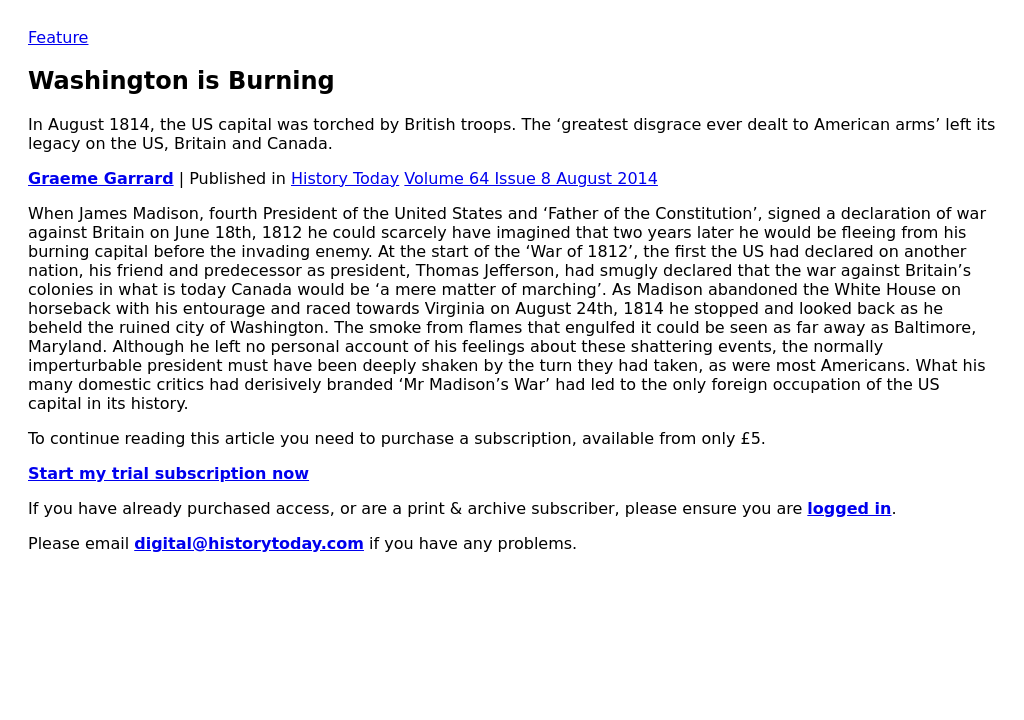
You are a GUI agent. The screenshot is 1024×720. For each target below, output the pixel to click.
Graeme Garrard (101, 178)
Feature (58, 37)
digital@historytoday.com (249, 543)
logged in (849, 508)
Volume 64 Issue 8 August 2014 (531, 178)
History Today (345, 178)
